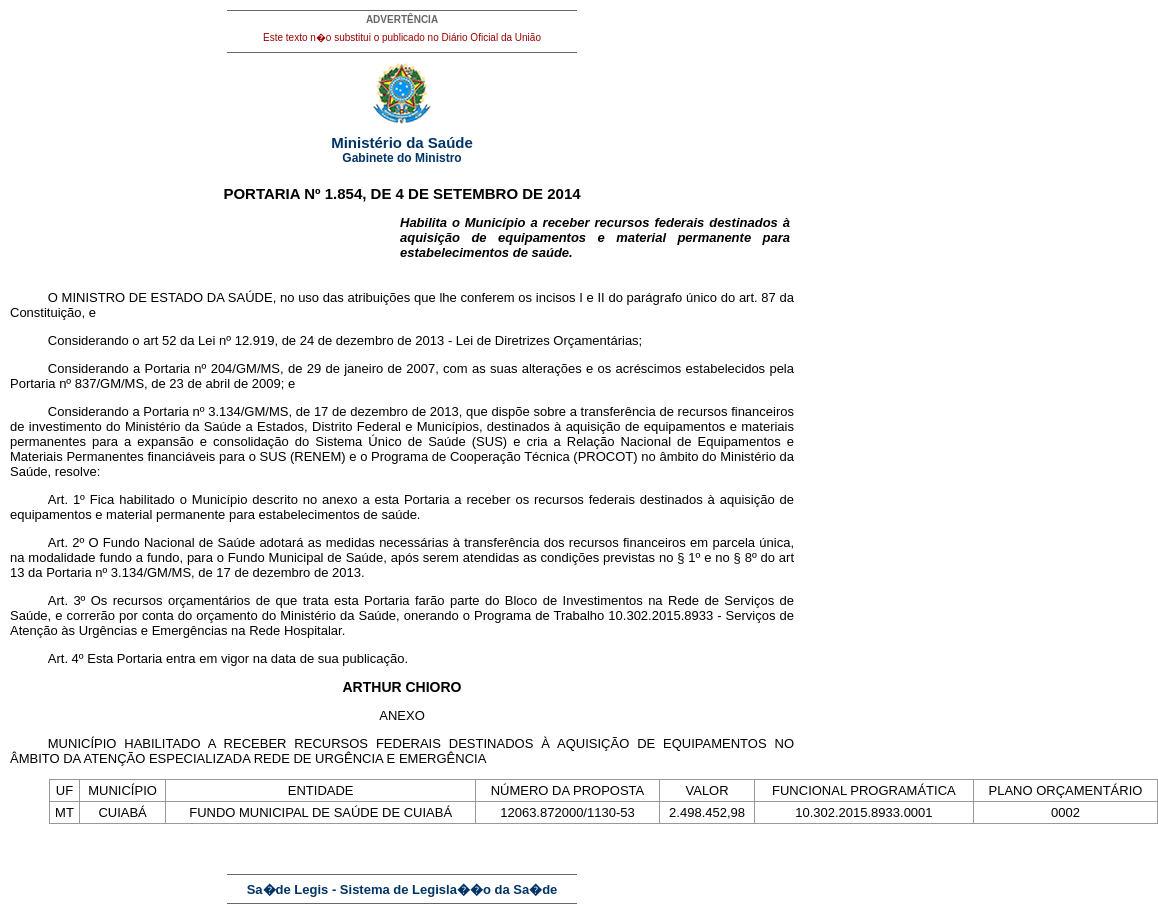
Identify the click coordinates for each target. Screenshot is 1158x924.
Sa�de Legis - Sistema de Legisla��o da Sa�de (402, 889)
